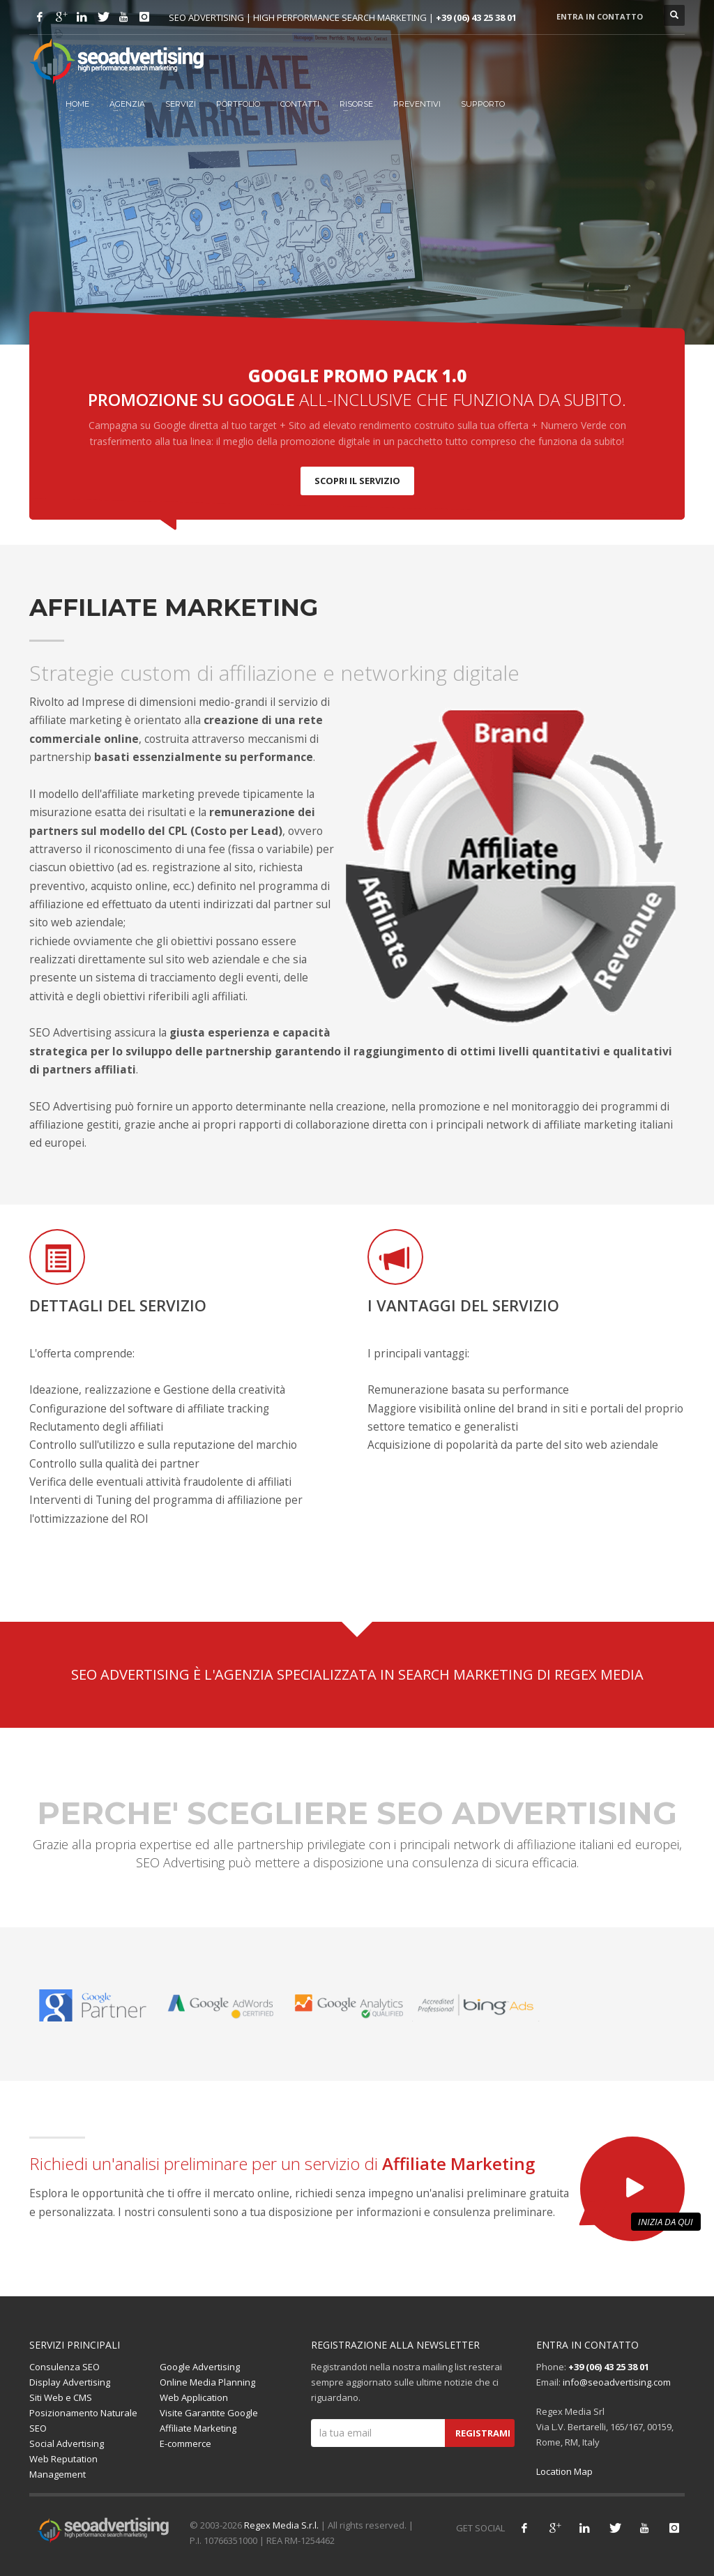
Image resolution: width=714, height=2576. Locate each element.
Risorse (356, 104)
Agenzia (127, 104)
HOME (77, 104)
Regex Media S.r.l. (281, 2525)
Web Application (194, 2397)
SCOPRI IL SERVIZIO (357, 480)
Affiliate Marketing (198, 2428)
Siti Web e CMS (60, 2397)
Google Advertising (200, 2366)
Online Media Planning (207, 2382)
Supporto (483, 104)
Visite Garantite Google (209, 2412)
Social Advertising (66, 2443)
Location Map (564, 2471)
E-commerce (185, 2443)
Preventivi (417, 104)
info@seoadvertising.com (617, 2382)
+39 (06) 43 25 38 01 (476, 17)
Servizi (180, 104)
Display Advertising (69, 2382)
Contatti (299, 104)
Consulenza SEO (64, 2366)
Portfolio (238, 104)
